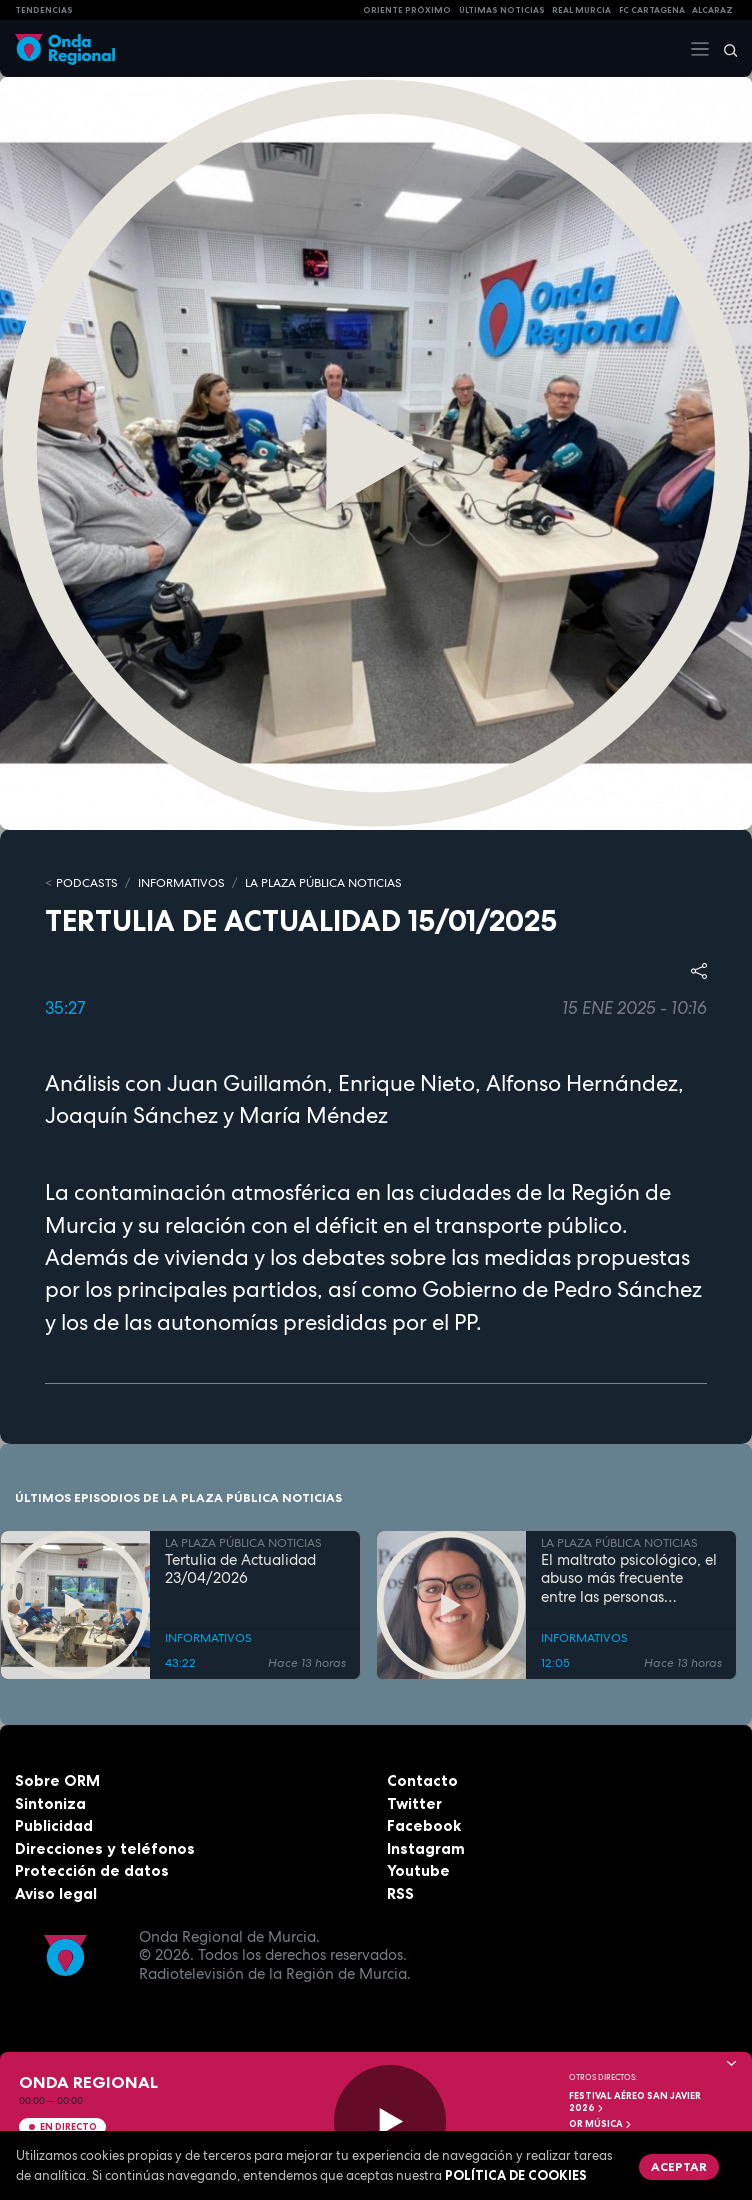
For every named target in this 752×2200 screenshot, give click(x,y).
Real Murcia (581, 10)
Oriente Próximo (407, 10)
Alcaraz (712, 10)
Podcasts (87, 883)
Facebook (424, 1825)
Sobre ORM (57, 1780)
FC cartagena (652, 10)
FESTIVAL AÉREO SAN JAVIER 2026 (635, 2102)
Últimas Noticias (502, 10)
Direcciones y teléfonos (105, 1848)
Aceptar (679, 2166)
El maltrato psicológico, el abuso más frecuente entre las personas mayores (629, 1579)
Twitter (414, 1803)
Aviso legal (56, 1893)
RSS (400, 1893)
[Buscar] (724, 49)
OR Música (601, 2124)
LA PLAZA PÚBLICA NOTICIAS (323, 883)
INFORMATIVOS (181, 883)
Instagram (426, 1848)
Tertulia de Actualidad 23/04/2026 (240, 1570)
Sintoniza (50, 1803)
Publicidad (54, 1825)
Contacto (422, 1780)
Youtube (418, 1870)
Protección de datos (92, 1870)
